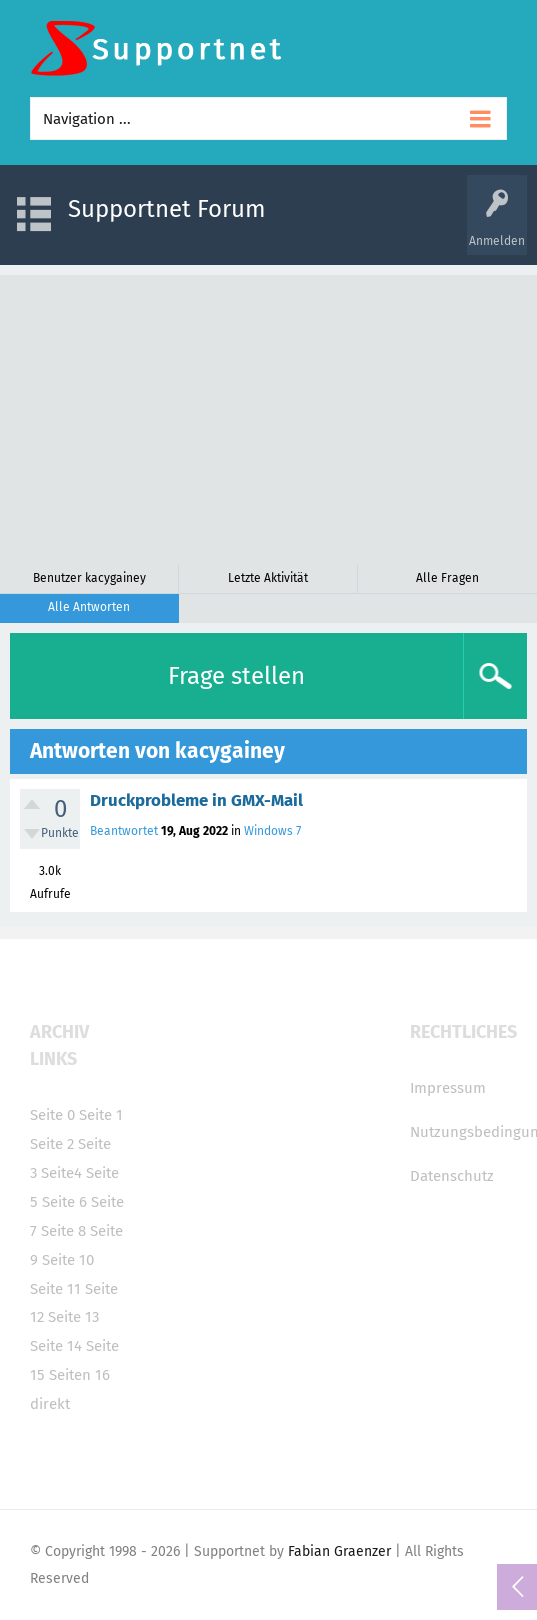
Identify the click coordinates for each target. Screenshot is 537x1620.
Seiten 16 (79, 1375)
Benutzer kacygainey (89, 578)
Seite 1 (101, 1115)
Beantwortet (124, 831)
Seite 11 (55, 1289)
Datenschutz (452, 1176)
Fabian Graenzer (339, 1551)
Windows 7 (272, 831)
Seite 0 (52, 1115)
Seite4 (61, 1173)
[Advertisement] (268, 415)
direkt (50, 1404)
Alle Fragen (447, 578)
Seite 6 (64, 1202)
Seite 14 (56, 1346)
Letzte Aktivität (268, 578)
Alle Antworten (89, 607)
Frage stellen (236, 676)
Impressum (448, 1088)
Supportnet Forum (167, 209)
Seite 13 (73, 1317)
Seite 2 (52, 1144)
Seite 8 (63, 1231)
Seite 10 (68, 1260)
